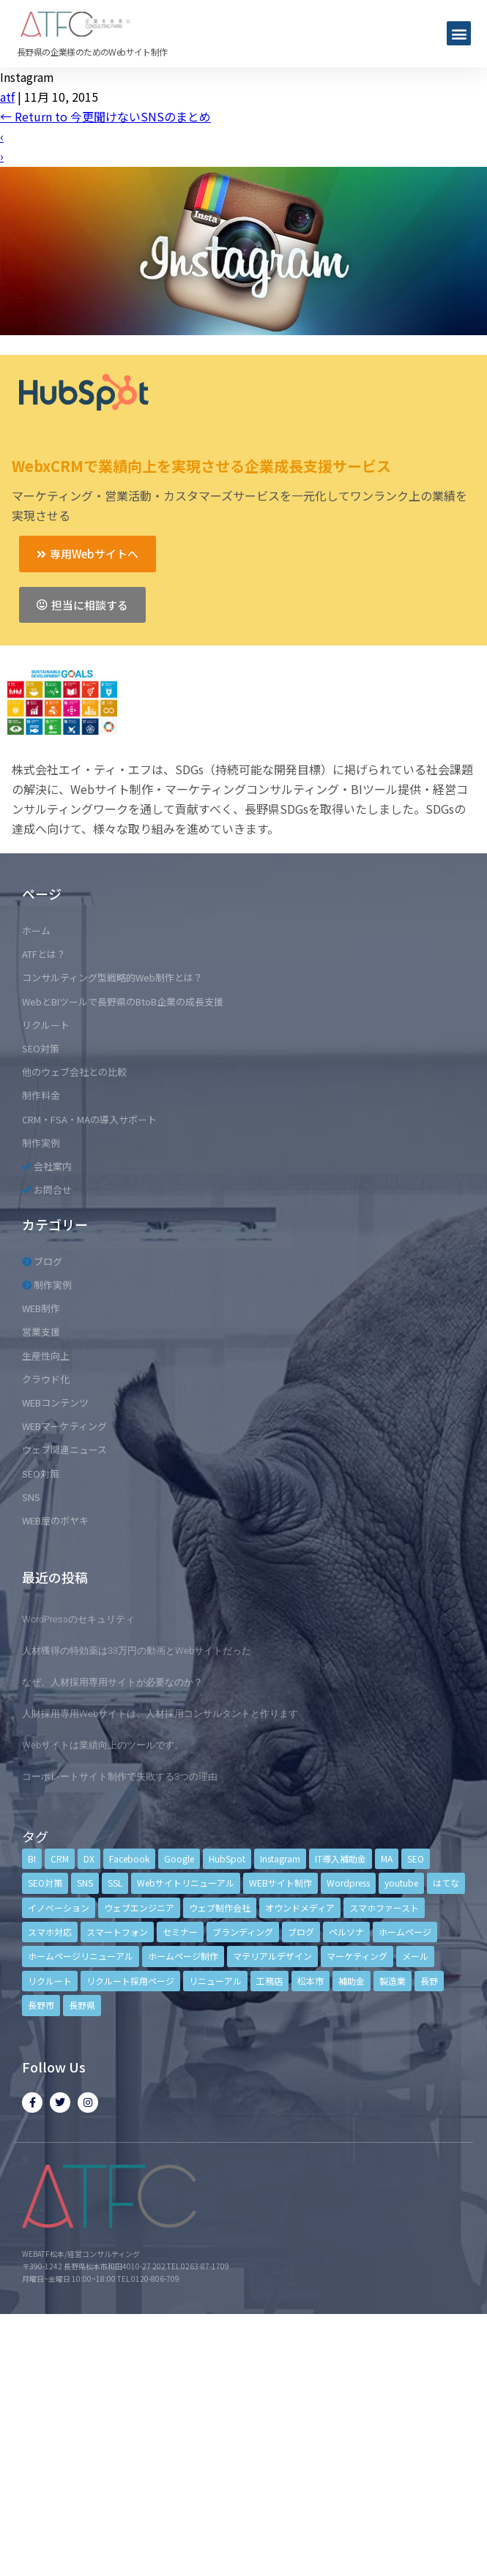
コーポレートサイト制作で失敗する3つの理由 (120, 1776)
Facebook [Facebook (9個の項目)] (129, 1858)
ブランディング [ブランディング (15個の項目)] (242, 1931)
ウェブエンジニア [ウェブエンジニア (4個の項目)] (139, 1907)
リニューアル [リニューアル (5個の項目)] (215, 1980)
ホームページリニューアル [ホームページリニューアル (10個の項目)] (80, 1956)
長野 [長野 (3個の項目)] (429, 1980)
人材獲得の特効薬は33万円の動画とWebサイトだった (136, 1650)
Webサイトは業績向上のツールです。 (103, 1745)
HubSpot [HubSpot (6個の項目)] (227, 1858)
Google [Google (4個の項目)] (179, 1858)
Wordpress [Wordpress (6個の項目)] (348, 1882)
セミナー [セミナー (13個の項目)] (180, 1931)
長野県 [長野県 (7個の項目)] (82, 2005)
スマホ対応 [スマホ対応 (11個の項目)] (50, 1931)
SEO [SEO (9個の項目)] (415, 1858)
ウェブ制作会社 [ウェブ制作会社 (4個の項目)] (219, 1907)
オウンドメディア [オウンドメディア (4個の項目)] (300, 1907)
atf (7, 96)
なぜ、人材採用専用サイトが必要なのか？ (112, 1682)
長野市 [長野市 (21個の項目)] (41, 2005)
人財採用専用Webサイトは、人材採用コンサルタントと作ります (160, 1713)
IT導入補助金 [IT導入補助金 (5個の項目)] (340, 1858)
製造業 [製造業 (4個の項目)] (392, 1980)
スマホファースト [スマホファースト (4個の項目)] (384, 1907)
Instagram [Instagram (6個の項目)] (280, 1858)
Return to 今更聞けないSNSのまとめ (105, 116)
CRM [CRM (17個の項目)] (60, 1858)
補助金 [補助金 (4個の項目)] (351, 1980)
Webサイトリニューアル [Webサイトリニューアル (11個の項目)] (185, 1882)
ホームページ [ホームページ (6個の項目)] (405, 1931)
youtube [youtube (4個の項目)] (401, 1882)
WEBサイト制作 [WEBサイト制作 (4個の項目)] (280, 1882)
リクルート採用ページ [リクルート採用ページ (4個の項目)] (130, 1980)
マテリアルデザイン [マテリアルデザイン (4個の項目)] (272, 1956)
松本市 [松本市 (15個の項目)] (310, 1980)
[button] (458, 33)
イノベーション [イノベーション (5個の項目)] (58, 1907)
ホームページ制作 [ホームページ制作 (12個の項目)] (183, 1956)
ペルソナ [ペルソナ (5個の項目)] (346, 1931)
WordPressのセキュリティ (78, 1619)
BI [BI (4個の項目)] (32, 1858)
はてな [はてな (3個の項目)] (446, 1882)
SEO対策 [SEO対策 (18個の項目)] (45, 1882)
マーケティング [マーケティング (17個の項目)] (357, 1956)
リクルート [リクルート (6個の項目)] (50, 1980)
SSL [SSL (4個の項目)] (115, 1882)
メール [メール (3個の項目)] (415, 1956)
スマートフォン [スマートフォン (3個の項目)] (117, 1931)
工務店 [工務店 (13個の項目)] (269, 1980)
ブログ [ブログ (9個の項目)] (301, 1931)
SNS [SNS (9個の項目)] (85, 1882)
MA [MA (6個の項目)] (387, 1858)
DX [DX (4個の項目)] (88, 1858)
